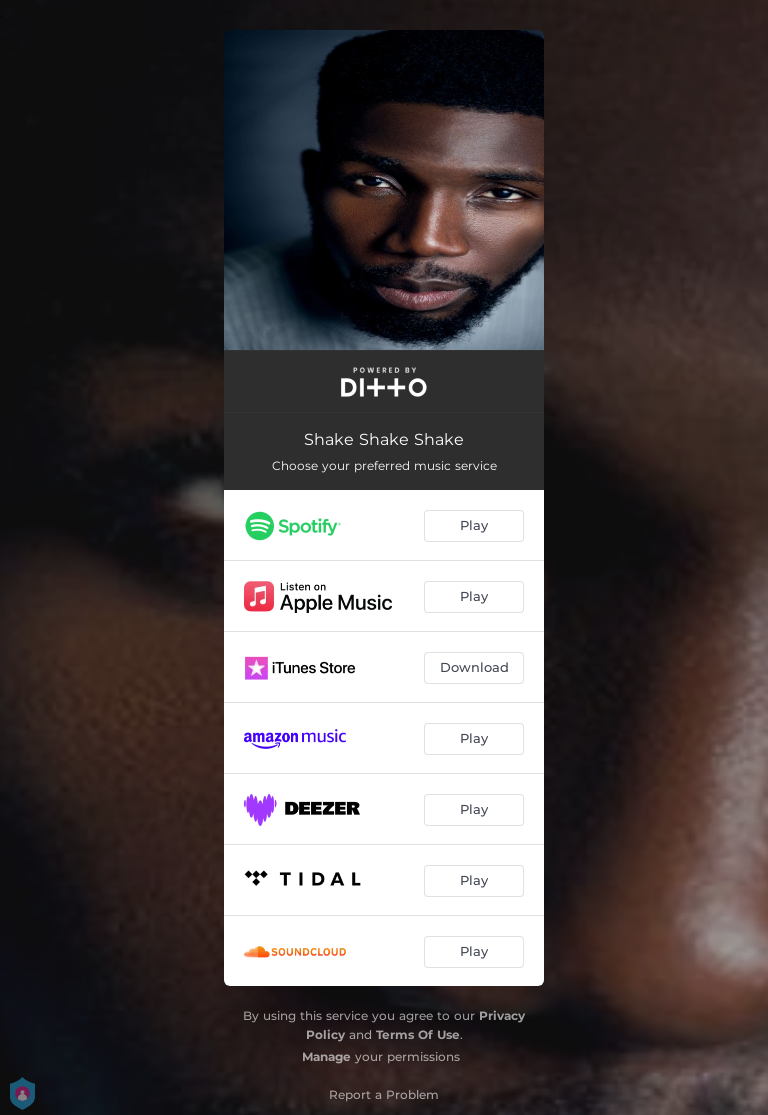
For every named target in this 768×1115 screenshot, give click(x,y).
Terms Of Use (418, 1034)
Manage (326, 1056)
